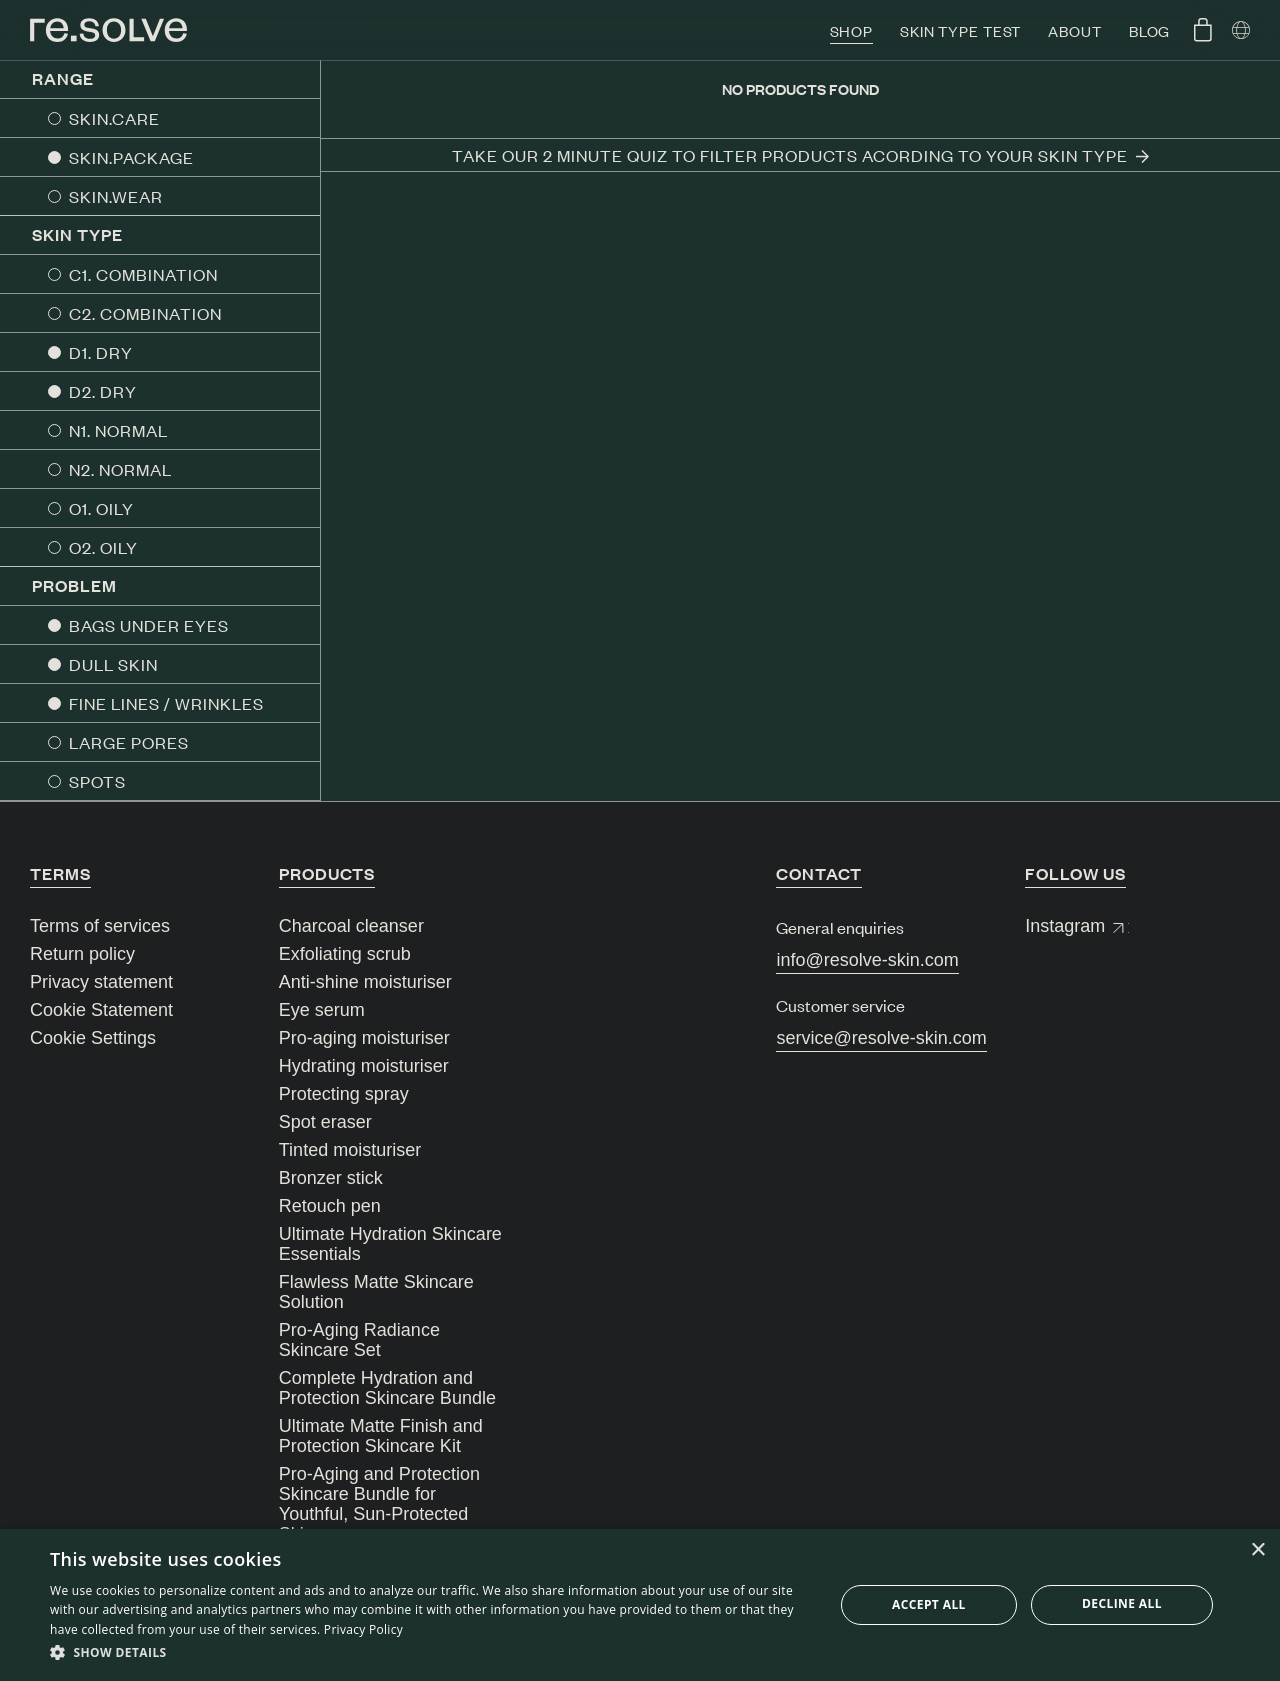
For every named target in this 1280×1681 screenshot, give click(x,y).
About (1074, 30)
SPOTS (97, 781)
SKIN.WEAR (116, 196)
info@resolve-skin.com (867, 960)
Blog (1150, 30)
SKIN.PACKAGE (131, 157)
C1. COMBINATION (143, 274)
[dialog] (640, 1605)
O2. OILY (103, 547)
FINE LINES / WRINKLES (166, 703)
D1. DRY (101, 352)
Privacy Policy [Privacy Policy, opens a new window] (363, 1629)
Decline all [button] (1122, 1603)
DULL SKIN (113, 664)
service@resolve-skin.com (881, 1038)
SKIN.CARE (114, 118)
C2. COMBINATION (145, 313)
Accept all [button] (929, 1604)
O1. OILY (101, 508)
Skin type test (960, 30)
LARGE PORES (129, 742)
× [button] (1257, 1550)
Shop (852, 30)
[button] (430, 1653)
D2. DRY (103, 391)
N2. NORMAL (120, 469)
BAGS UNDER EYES (149, 625)
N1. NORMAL (118, 430)
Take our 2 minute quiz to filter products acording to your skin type (800, 155)
